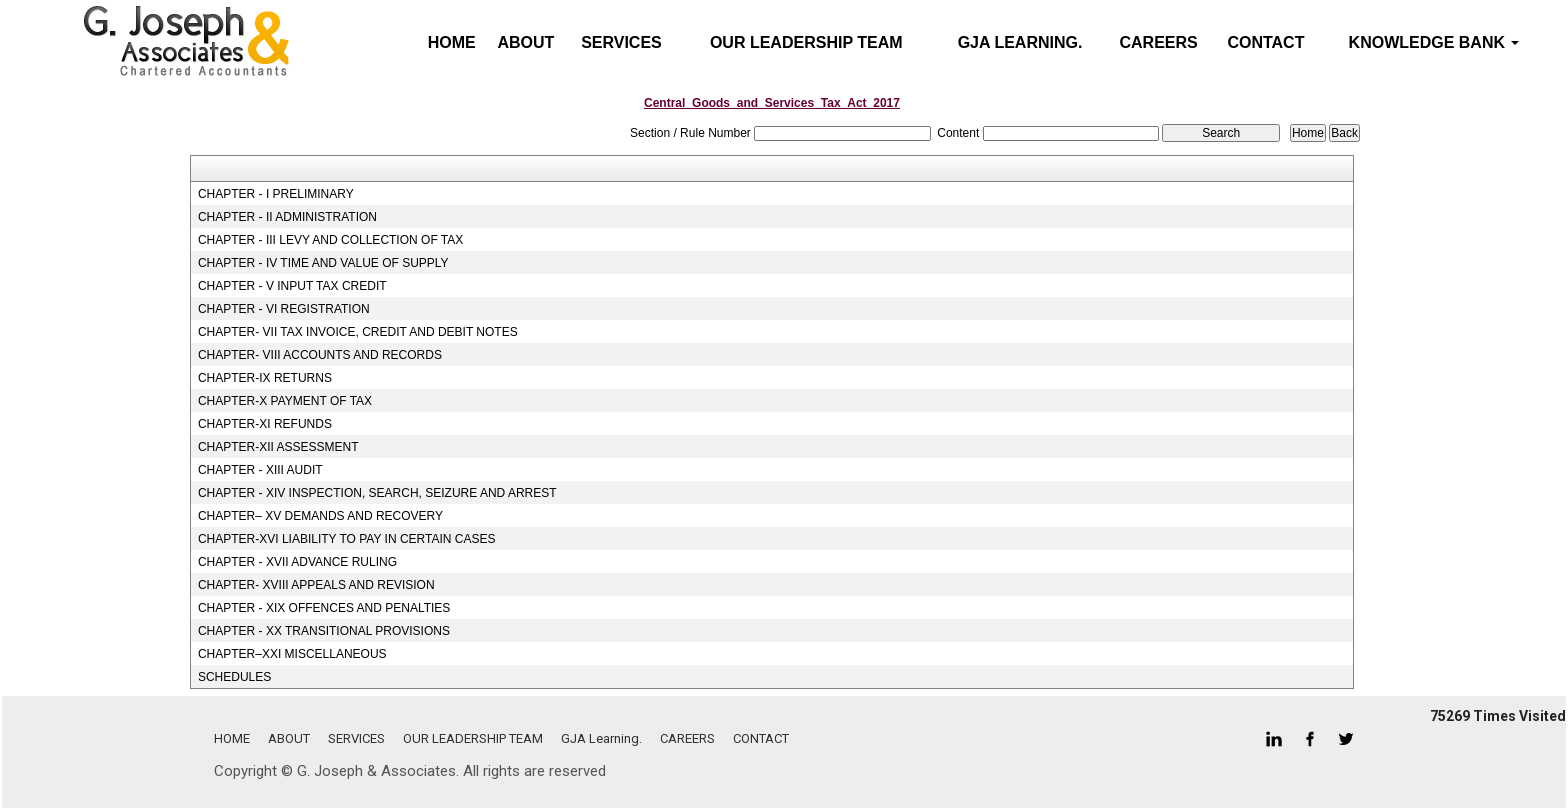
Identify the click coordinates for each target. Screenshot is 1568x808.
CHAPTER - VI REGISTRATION (284, 309)
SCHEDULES (234, 677)
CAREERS (1159, 42)
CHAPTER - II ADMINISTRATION (287, 217)
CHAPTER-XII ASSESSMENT (278, 447)
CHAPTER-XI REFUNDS (265, 424)
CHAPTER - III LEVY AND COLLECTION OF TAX (330, 240)
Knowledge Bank (1434, 42)
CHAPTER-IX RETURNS (265, 378)
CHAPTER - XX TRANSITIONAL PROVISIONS (324, 631)
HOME (232, 738)
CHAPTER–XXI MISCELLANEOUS (292, 654)
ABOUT (525, 42)
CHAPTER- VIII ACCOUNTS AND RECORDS (320, 355)
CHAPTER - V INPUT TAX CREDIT (292, 286)
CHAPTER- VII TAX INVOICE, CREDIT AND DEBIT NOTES (358, 332)
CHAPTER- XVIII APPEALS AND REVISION (316, 585)
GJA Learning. (1020, 42)
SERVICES (621, 42)
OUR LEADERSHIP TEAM (806, 42)
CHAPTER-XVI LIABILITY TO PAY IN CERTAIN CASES (347, 539)
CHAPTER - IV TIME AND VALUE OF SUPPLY (323, 263)
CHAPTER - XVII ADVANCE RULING (297, 562)
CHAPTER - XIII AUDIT (260, 470)
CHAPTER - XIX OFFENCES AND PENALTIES (324, 608)
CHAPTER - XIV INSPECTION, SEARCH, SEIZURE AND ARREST (377, 493)
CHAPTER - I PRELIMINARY (276, 194)
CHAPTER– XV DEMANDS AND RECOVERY (320, 516)
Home (452, 42)
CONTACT (1265, 42)
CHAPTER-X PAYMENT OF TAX (285, 401)
